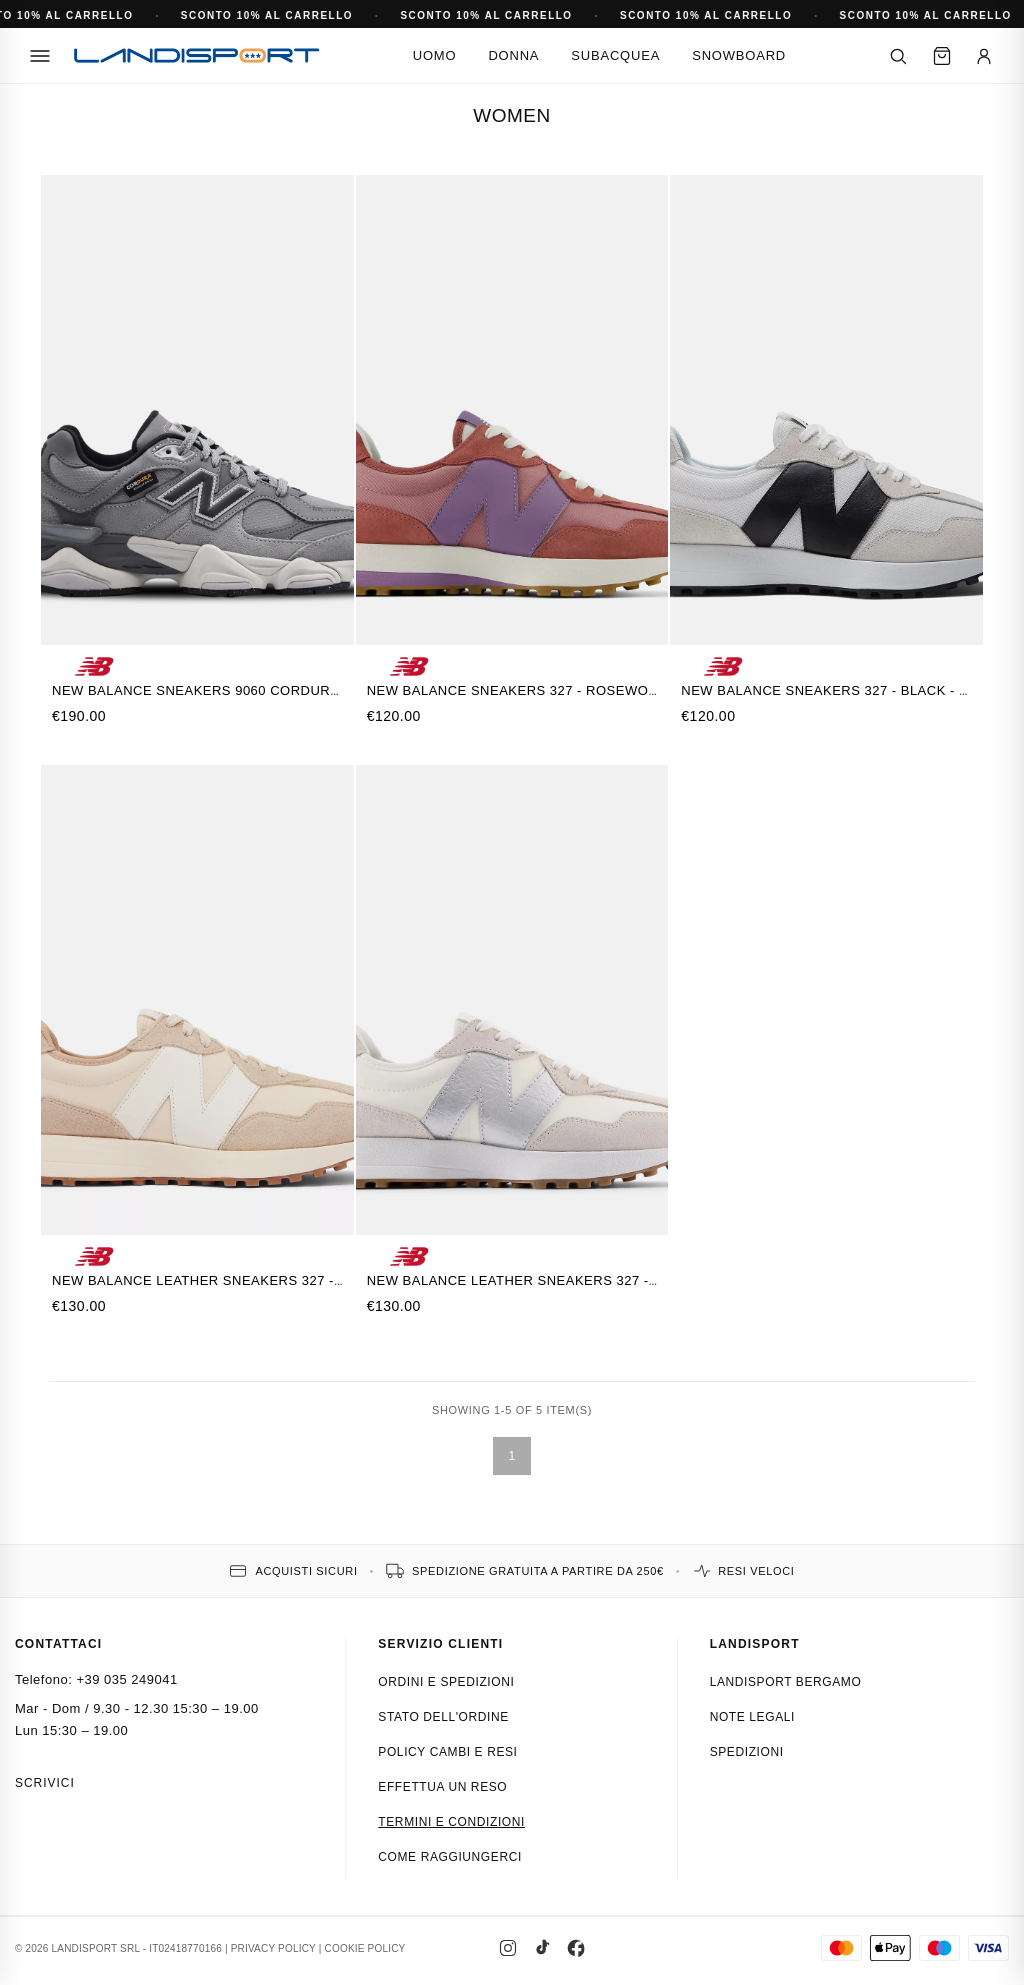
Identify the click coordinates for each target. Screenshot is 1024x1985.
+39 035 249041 (126, 1679)
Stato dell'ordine (443, 1717)
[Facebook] (576, 1948)
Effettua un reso (442, 1787)
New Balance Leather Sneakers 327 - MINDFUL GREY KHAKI (269, 1280)
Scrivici (45, 1783)
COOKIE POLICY (365, 1948)
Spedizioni (747, 1752)
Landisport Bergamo (786, 1682)
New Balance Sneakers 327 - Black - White (842, 690)
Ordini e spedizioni (446, 1682)
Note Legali (752, 1717)
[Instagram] (508, 1948)
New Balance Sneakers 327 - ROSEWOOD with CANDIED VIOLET (597, 690)
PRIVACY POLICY (273, 1948)
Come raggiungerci (450, 1857)
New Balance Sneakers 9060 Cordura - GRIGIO (227, 690)
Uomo (435, 55)
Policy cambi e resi (447, 1752)
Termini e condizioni (451, 1822)
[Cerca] (898, 56)
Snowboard (739, 55)
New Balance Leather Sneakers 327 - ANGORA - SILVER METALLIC (605, 1280)
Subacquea (615, 55)
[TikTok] (542, 1948)
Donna (513, 55)
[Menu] (40, 56)
